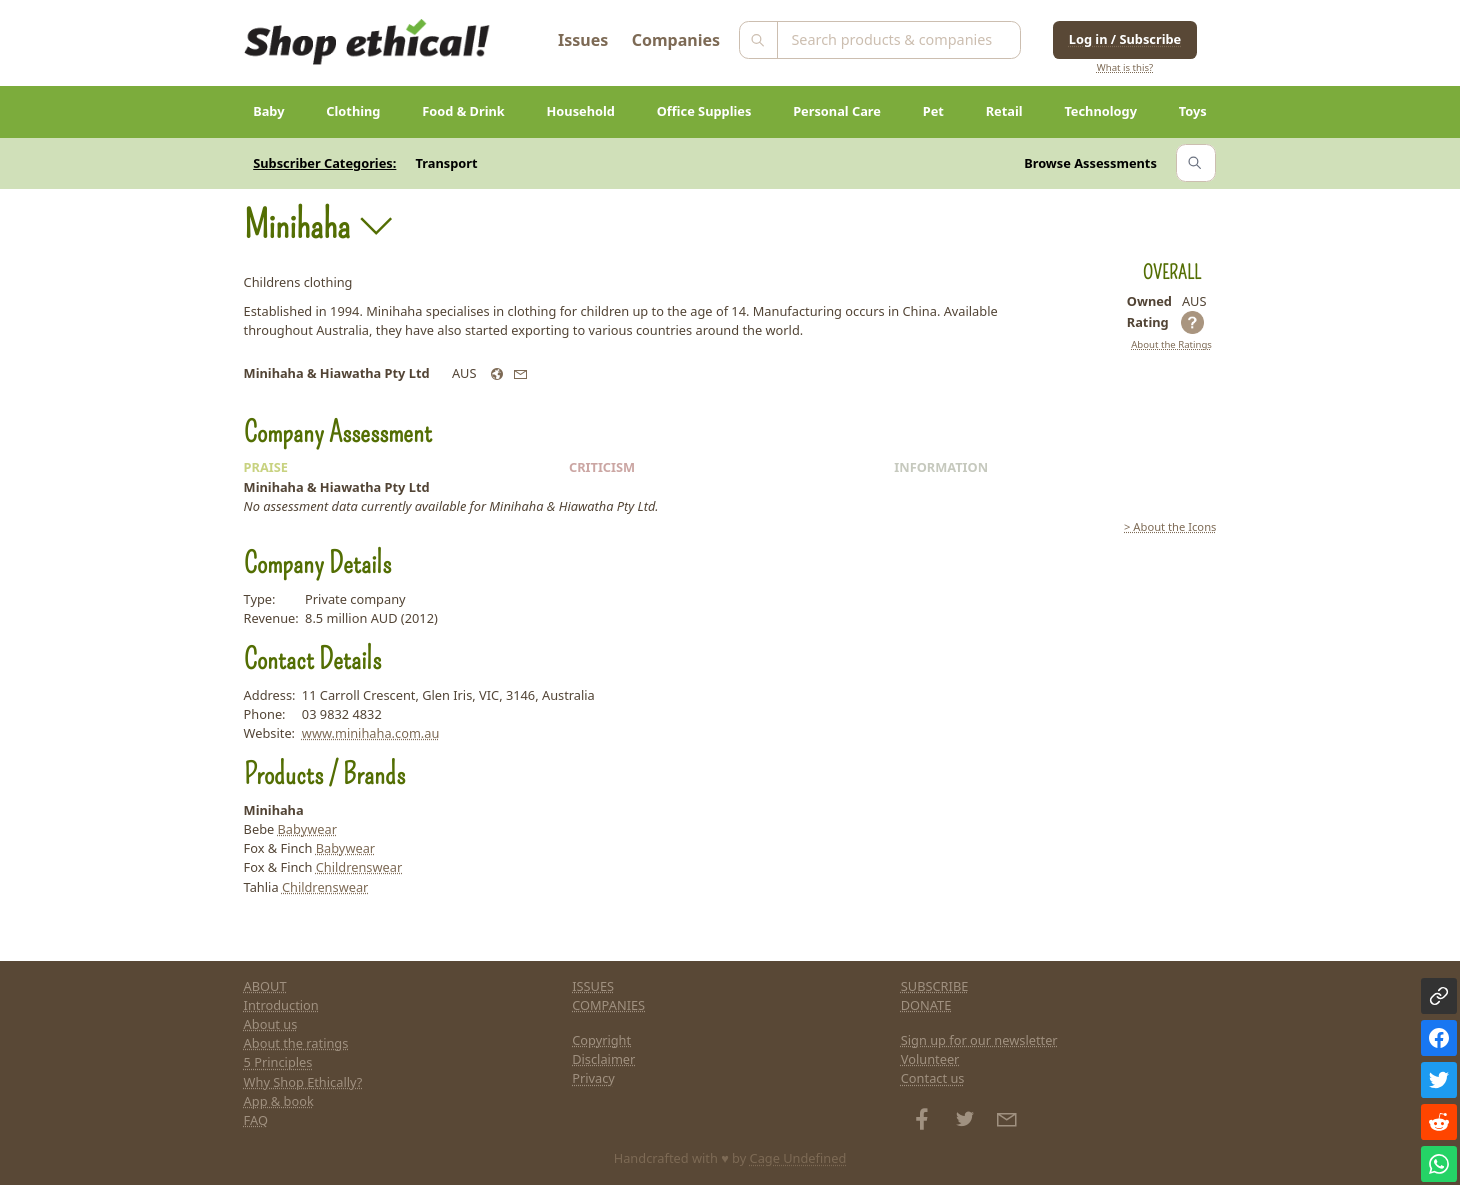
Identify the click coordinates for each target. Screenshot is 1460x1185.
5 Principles (278, 1062)
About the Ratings (1171, 344)
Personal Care (837, 111)
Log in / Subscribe (1125, 39)
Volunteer (930, 1059)
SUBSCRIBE (935, 986)
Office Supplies (704, 111)
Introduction (281, 1005)
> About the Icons (1170, 526)
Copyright (601, 1040)
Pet (933, 111)
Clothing (353, 111)
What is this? (1125, 67)
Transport (447, 163)
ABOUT (265, 986)
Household (581, 111)
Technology (1100, 111)
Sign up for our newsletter (979, 1040)
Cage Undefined (798, 1158)
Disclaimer (603, 1059)
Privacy (593, 1078)
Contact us (933, 1078)
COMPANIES (608, 1005)
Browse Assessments (1090, 163)
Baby (268, 111)
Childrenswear (359, 867)
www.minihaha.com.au (371, 733)
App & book (279, 1101)
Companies (676, 40)
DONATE (926, 1005)
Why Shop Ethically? (303, 1082)
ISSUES (593, 986)
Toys (1193, 111)
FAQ (256, 1120)
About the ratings (296, 1043)
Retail (1004, 111)
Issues (583, 40)
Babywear (307, 829)
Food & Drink (463, 111)
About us (271, 1024)
